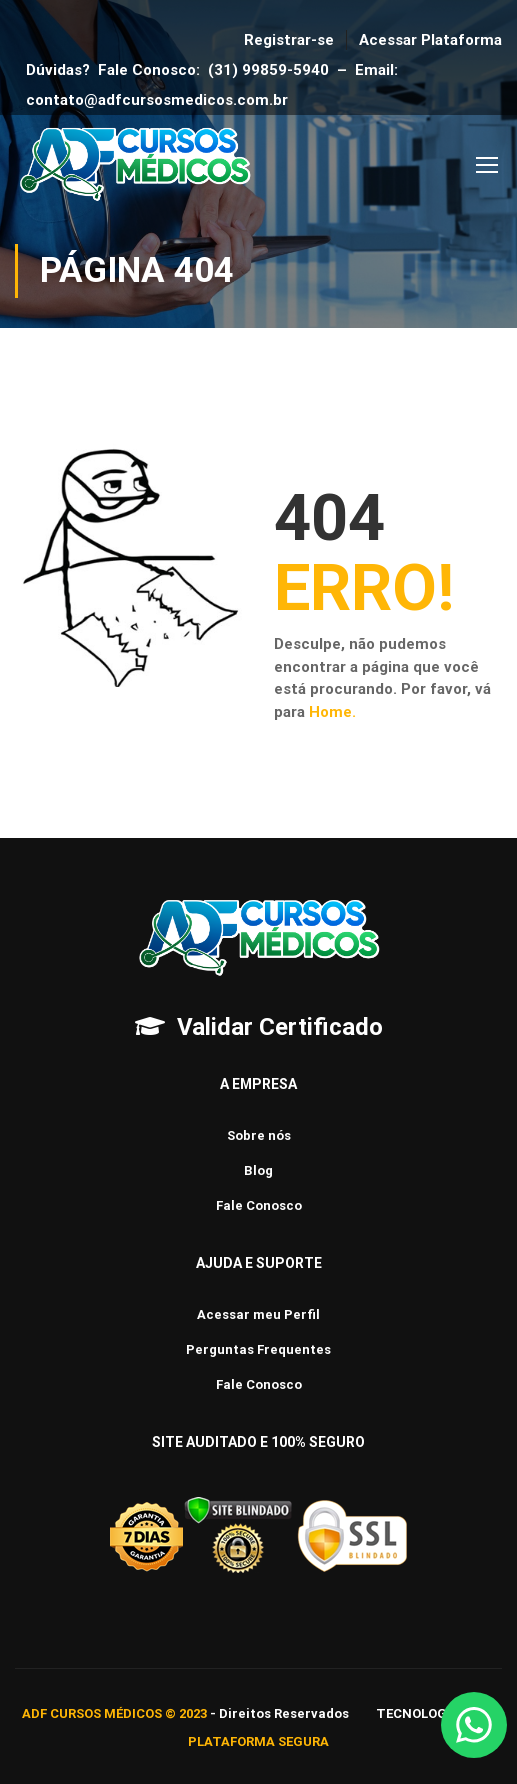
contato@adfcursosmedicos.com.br (161, 100)
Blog (258, 1170)
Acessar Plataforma (430, 40)
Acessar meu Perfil (258, 1314)
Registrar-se (289, 40)
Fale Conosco (259, 1205)
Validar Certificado (280, 1027)
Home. (332, 712)
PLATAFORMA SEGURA (258, 1741)
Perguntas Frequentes (258, 1349)
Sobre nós (259, 1135)
